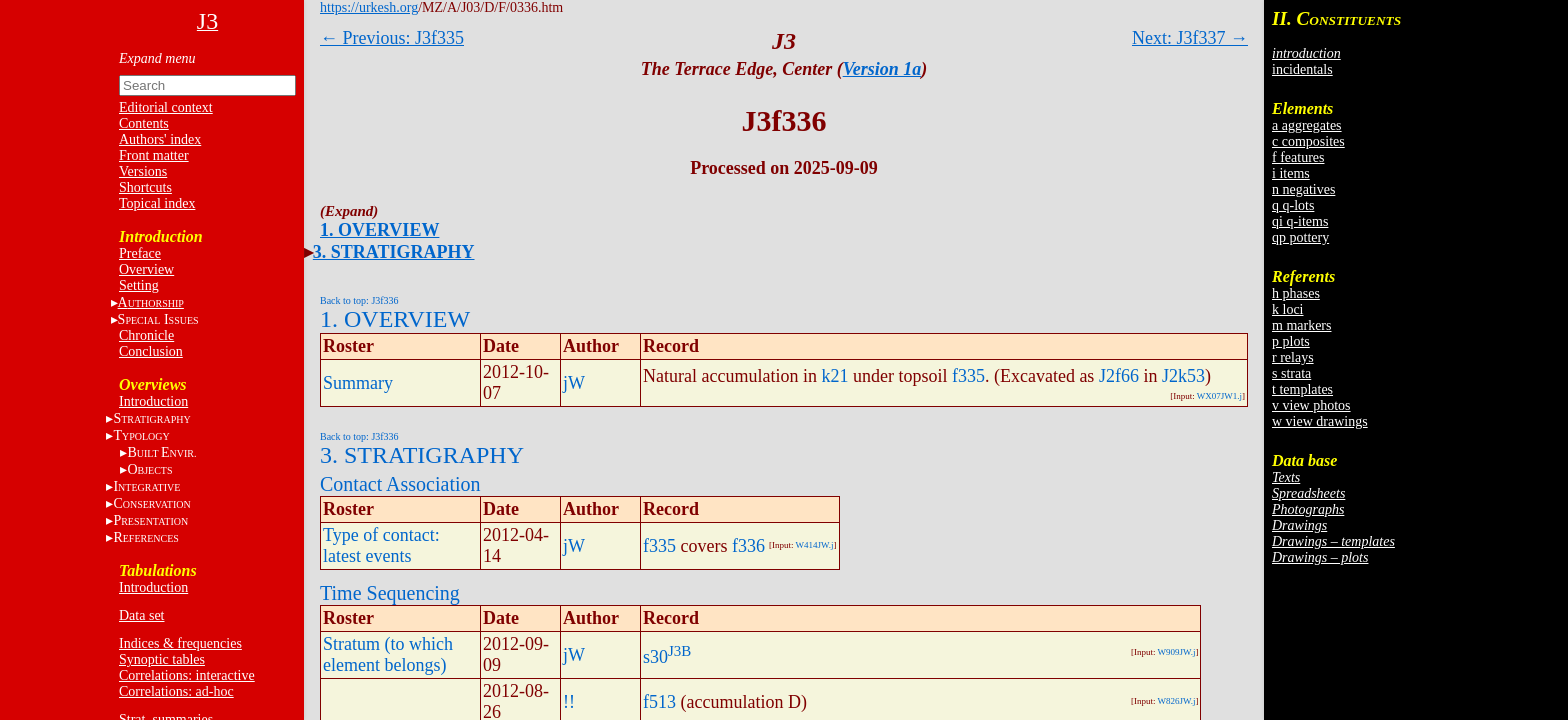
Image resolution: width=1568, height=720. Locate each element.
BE (161, 452)
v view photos (1311, 405)
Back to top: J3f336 (359, 300)
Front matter (154, 155)
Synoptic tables (162, 659)
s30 (655, 657)
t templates (1302, 389)
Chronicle (146, 335)
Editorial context (166, 107)
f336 (748, 546)
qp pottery (1300, 237)
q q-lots (1293, 205)
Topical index (157, 203)
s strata (1291, 373)
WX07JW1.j (1219, 396)
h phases (1296, 293)
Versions (143, 171)
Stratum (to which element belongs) (388, 654)
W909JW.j (1176, 652)
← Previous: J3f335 (392, 38)
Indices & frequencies (180, 643)
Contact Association (400, 484)
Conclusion (151, 351)
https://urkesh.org (369, 7)
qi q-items (1300, 221)
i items (1291, 173)
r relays (1293, 357)
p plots (1291, 341)
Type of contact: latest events (381, 545)
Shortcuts (145, 187)
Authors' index (160, 139)
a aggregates (1307, 125)
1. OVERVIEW (379, 230)
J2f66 (1119, 376)
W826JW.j (1176, 701)
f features (1298, 157)
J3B (679, 651)
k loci (1288, 309)
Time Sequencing (390, 593)
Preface (140, 253)
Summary (358, 383)
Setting (139, 285)
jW (574, 383)
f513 (659, 702)
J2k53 (1183, 376)
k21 (834, 376)
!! (569, 702)
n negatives (1303, 189)
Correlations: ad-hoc (176, 691)
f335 (968, 376)
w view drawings (1320, 421)
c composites (1308, 141)
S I (158, 319)
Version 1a (882, 69)
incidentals (1302, 69)
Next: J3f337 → (1190, 38)
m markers (1301, 325)
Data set (141, 615)
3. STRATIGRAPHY (394, 252)
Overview (146, 269)
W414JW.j (815, 545)
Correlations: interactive (187, 675)
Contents (144, 123)
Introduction (153, 401)
